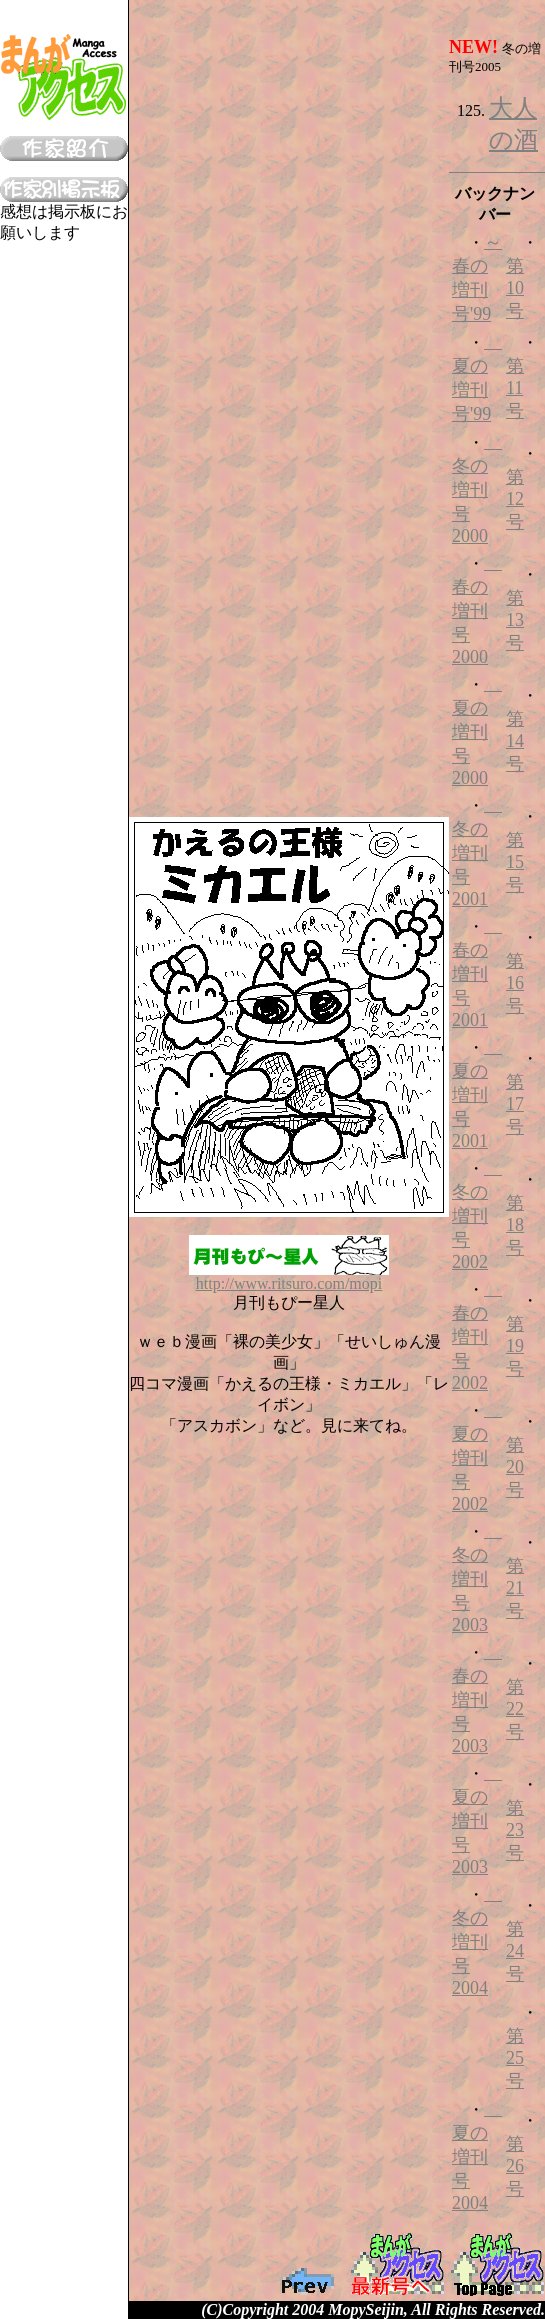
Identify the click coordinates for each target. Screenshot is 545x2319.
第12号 (515, 499)
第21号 (515, 1588)
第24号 (515, 1951)
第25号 (515, 2058)
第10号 (515, 288)
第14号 (515, 741)
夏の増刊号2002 (477, 1457)
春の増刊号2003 (477, 1699)
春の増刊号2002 (477, 1336)
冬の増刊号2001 (477, 852)
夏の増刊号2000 (477, 731)
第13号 (515, 620)
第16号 (515, 983)
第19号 (515, 1346)
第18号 (515, 1225)
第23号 (515, 1830)
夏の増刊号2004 (477, 2156)
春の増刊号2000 (477, 610)
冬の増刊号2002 (477, 1215)
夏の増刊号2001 (477, 1094)
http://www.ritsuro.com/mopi (289, 1276)
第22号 (515, 1709)
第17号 (515, 1104)
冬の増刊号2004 (477, 1941)
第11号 (515, 388)
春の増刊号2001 (477, 973)
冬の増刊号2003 (477, 1578)
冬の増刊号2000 (477, 489)
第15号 (515, 862)
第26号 (515, 2166)
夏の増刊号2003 (477, 1820)
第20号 (515, 1467)
